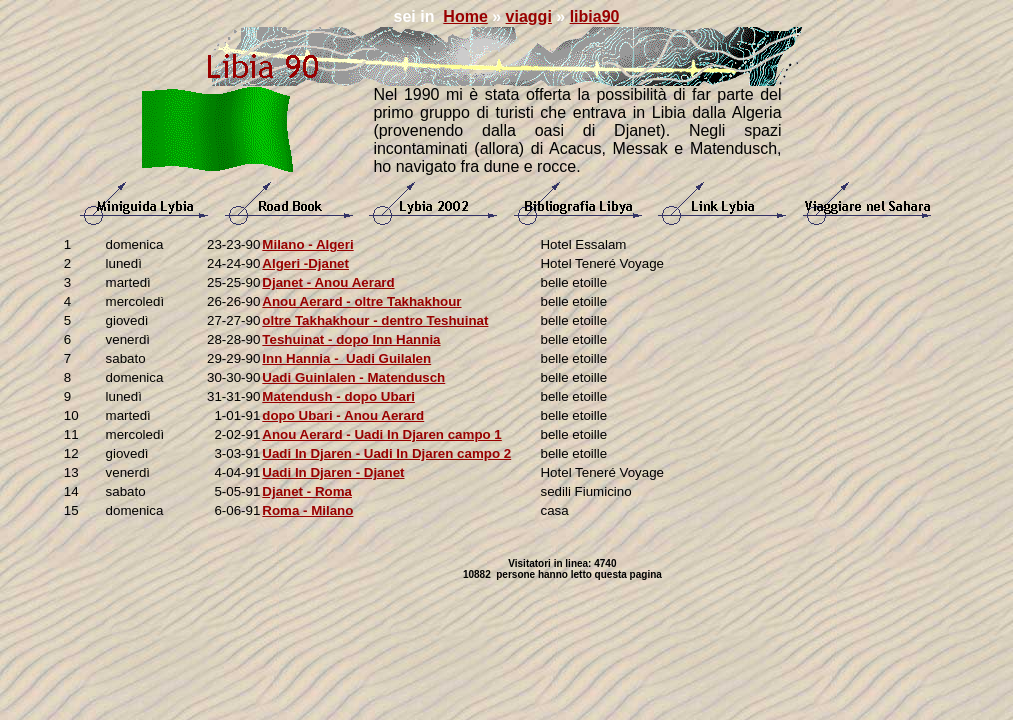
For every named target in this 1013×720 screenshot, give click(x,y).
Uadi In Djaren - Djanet (333, 472)
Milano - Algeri (307, 244)
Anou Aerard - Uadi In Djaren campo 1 (381, 434)
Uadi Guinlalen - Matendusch (353, 377)
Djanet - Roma (307, 491)
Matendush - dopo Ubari (338, 396)
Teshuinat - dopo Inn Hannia (351, 339)
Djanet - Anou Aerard (328, 282)
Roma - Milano (307, 510)
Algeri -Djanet (305, 263)
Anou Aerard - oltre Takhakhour (361, 301)
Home (465, 16)
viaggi (529, 16)
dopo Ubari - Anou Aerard (343, 415)
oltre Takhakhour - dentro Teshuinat (375, 320)
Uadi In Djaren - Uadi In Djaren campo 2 (386, 453)
